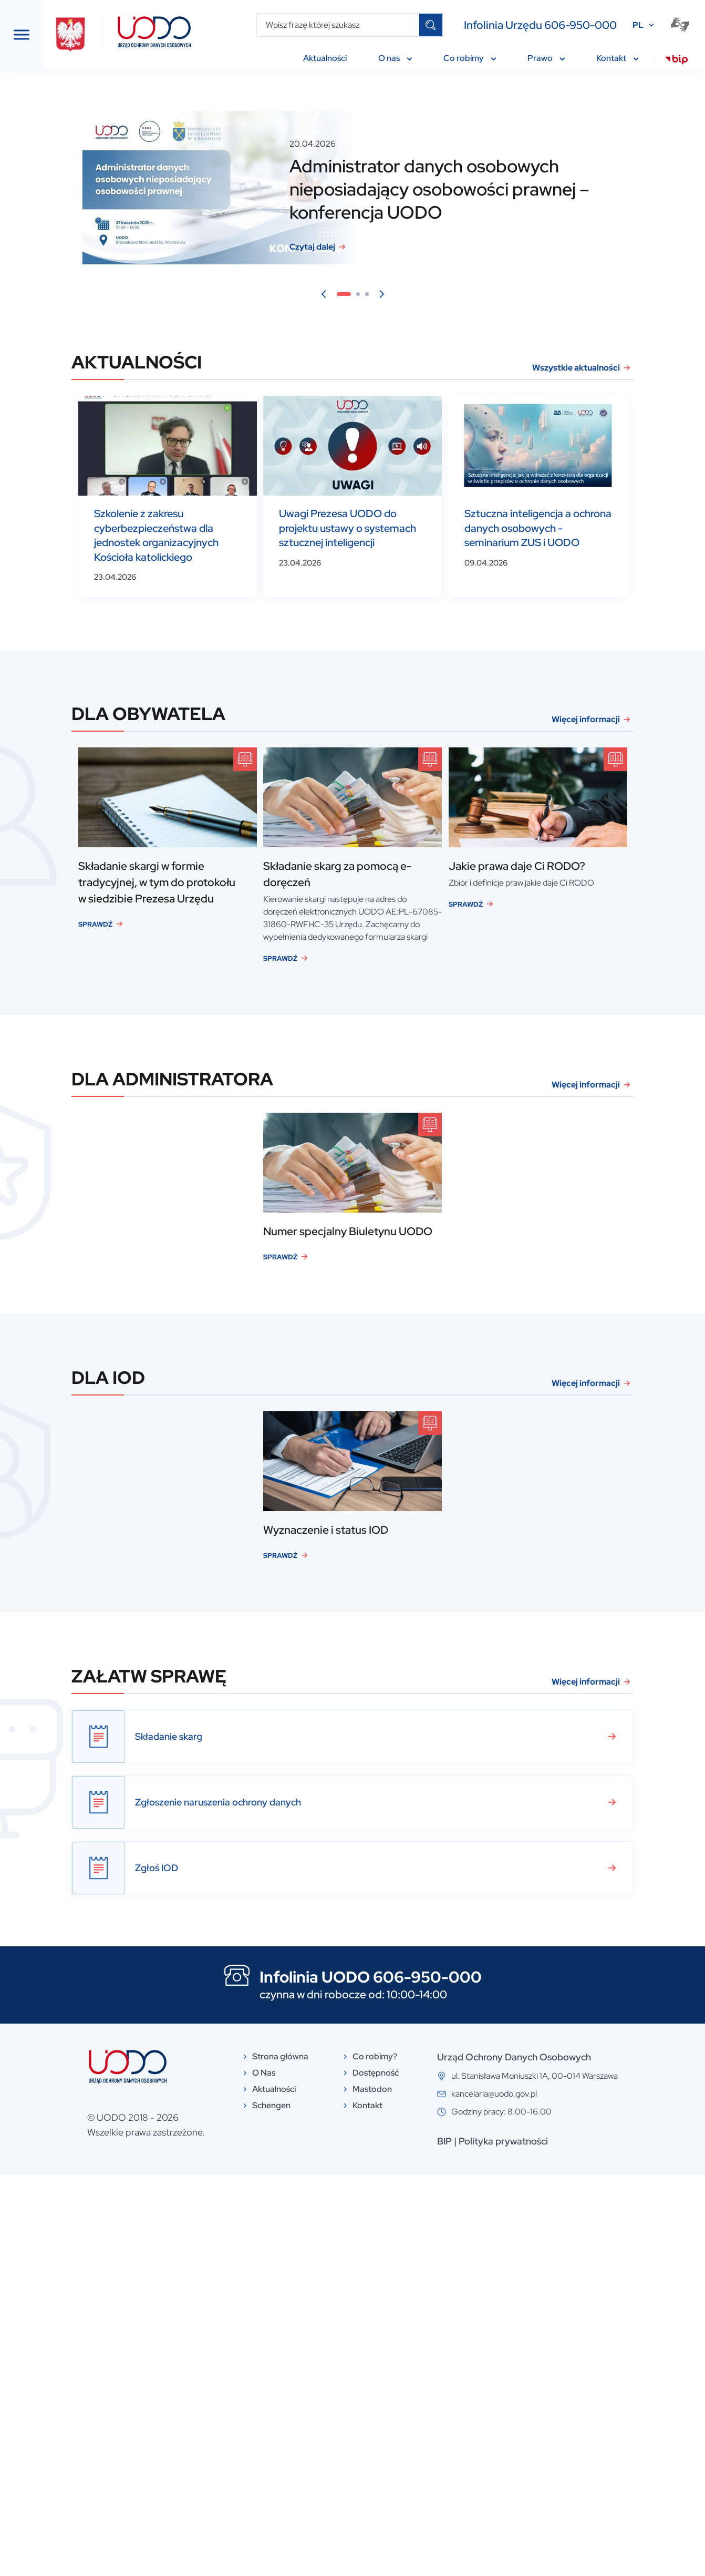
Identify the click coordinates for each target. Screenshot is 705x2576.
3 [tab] (448, 294)
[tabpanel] (431, 188)
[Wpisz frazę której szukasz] (338, 25)
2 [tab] (439, 294)
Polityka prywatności (574, 2542)
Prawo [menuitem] (546, 58)
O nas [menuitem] (395, 58)
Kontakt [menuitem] (617, 58)
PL (638, 24)
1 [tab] (422, 294)
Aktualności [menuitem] (325, 58)
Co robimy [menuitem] (469, 58)
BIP (516, 2542)
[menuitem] (676, 61)
